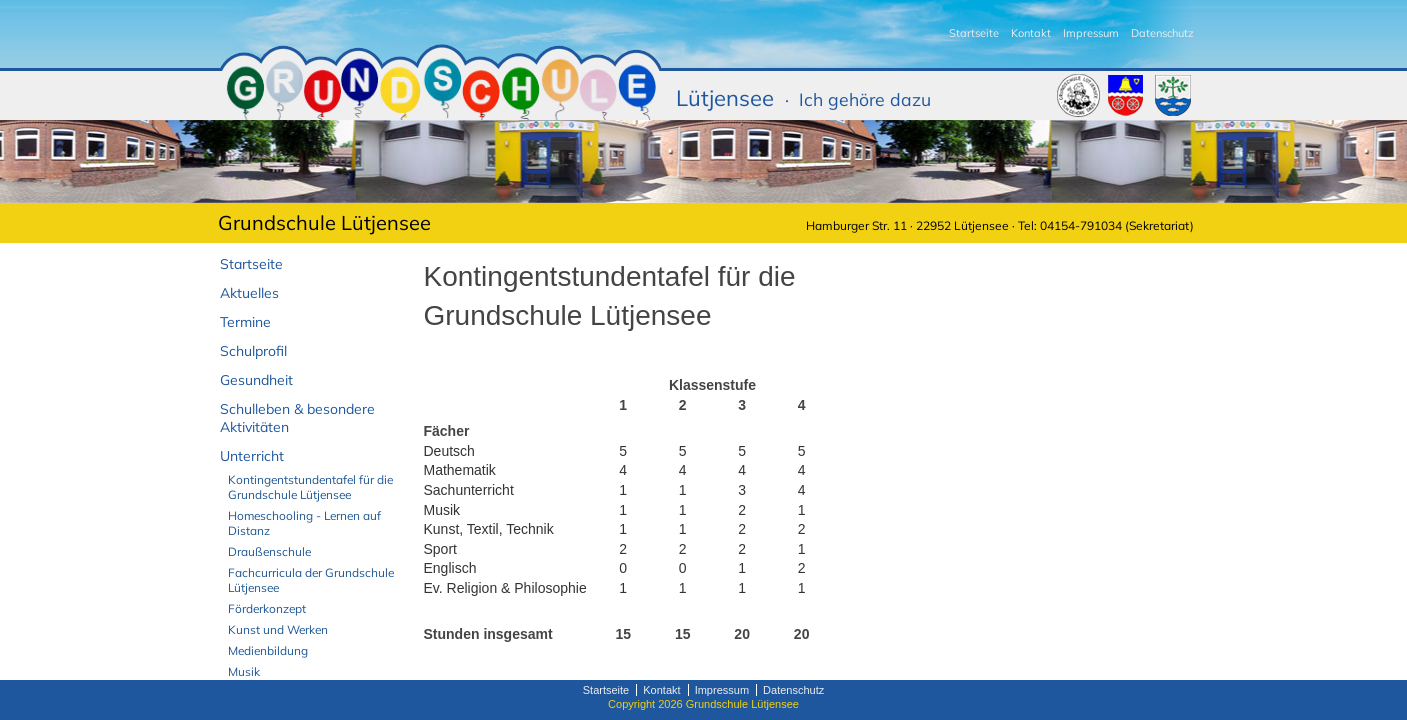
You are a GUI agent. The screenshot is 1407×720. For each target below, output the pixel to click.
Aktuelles (249, 293)
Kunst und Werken (278, 629)
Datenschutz (1162, 33)
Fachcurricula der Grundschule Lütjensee (311, 580)
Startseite (974, 33)
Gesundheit (256, 380)
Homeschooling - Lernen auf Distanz (304, 523)
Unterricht (252, 456)
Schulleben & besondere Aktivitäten (297, 418)
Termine (245, 322)
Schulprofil (253, 351)
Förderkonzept (267, 608)
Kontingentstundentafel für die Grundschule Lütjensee (310, 487)
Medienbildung (268, 650)
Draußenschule (269, 551)
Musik (244, 671)
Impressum (1091, 33)
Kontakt (1031, 33)
